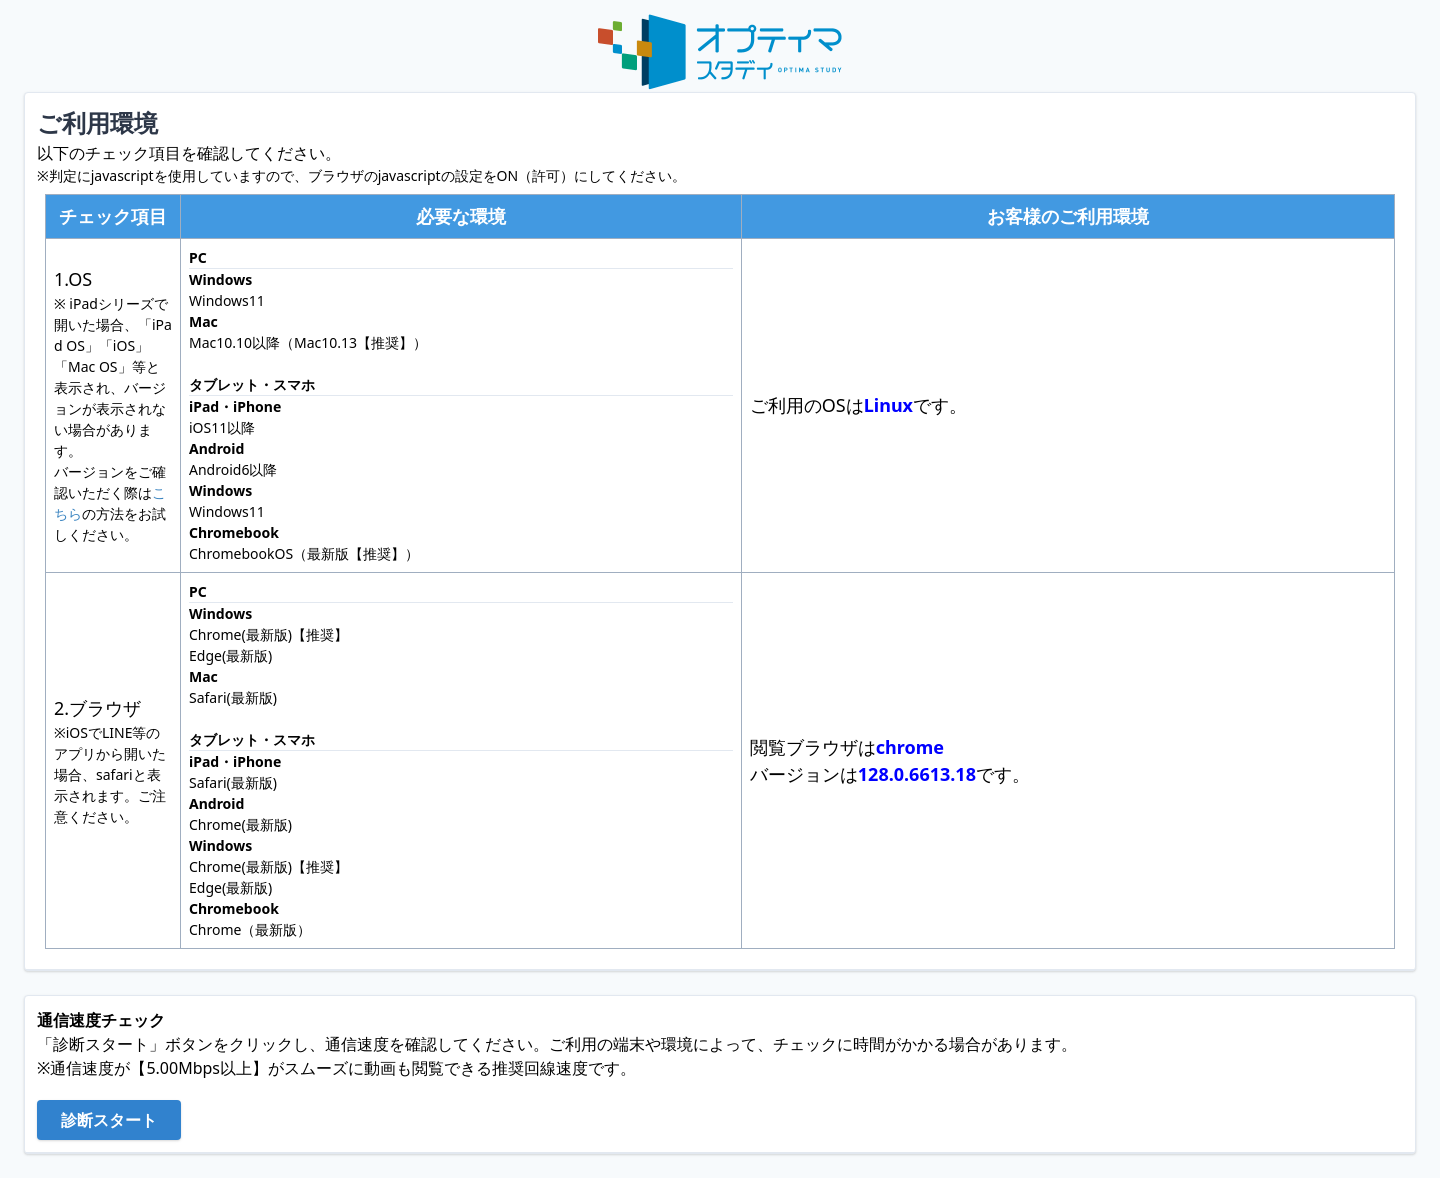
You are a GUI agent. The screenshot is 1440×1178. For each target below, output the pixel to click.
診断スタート (109, 1120)
